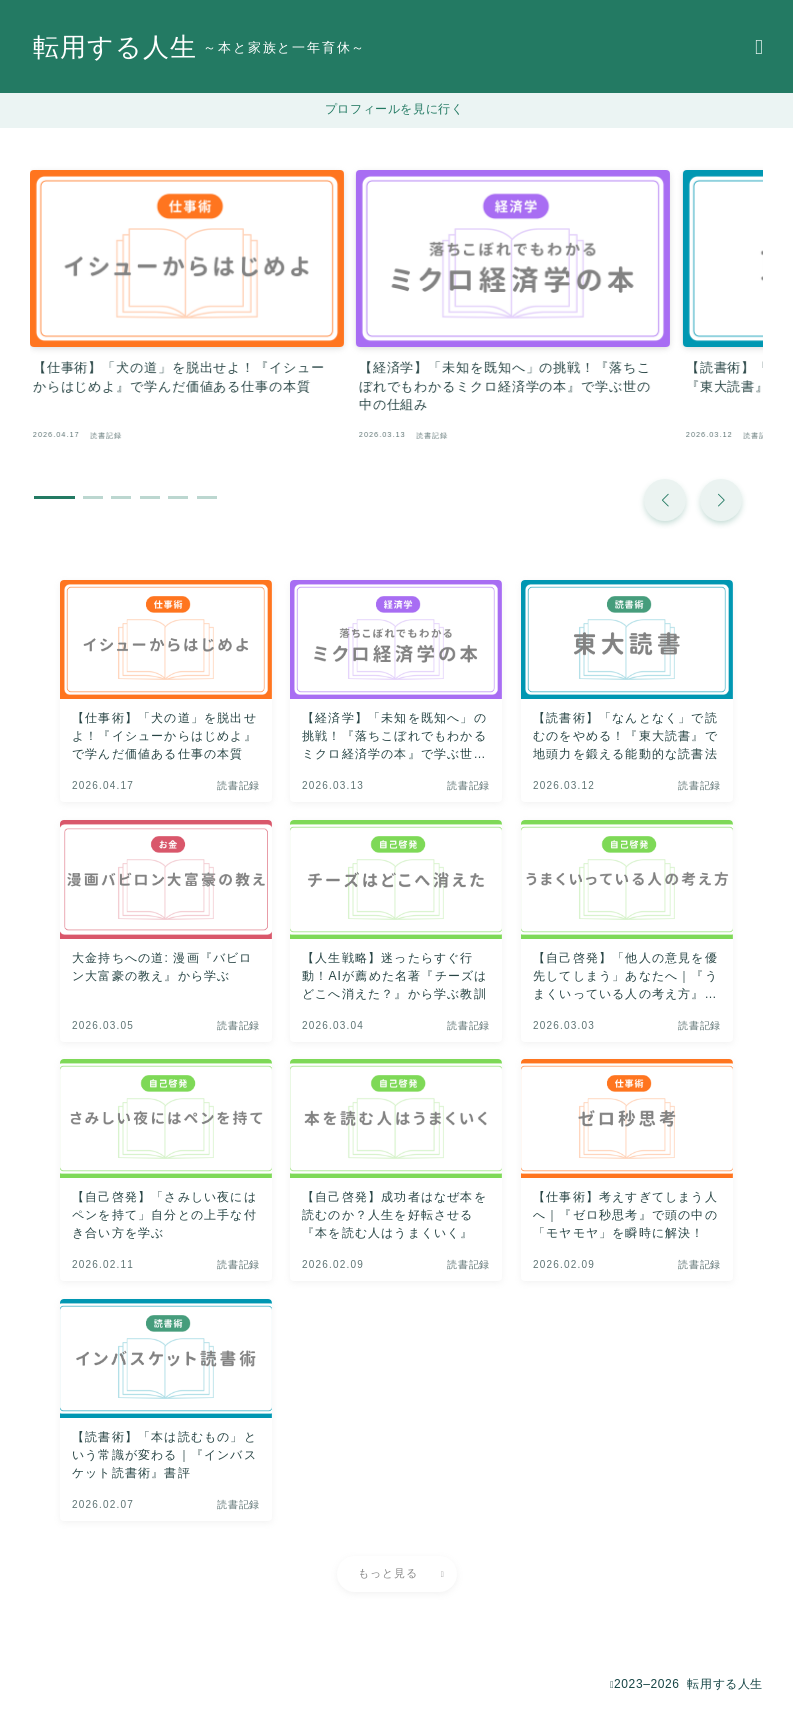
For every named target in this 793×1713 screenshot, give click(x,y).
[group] (163, 297)
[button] (665, 473)
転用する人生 (121, 47)
